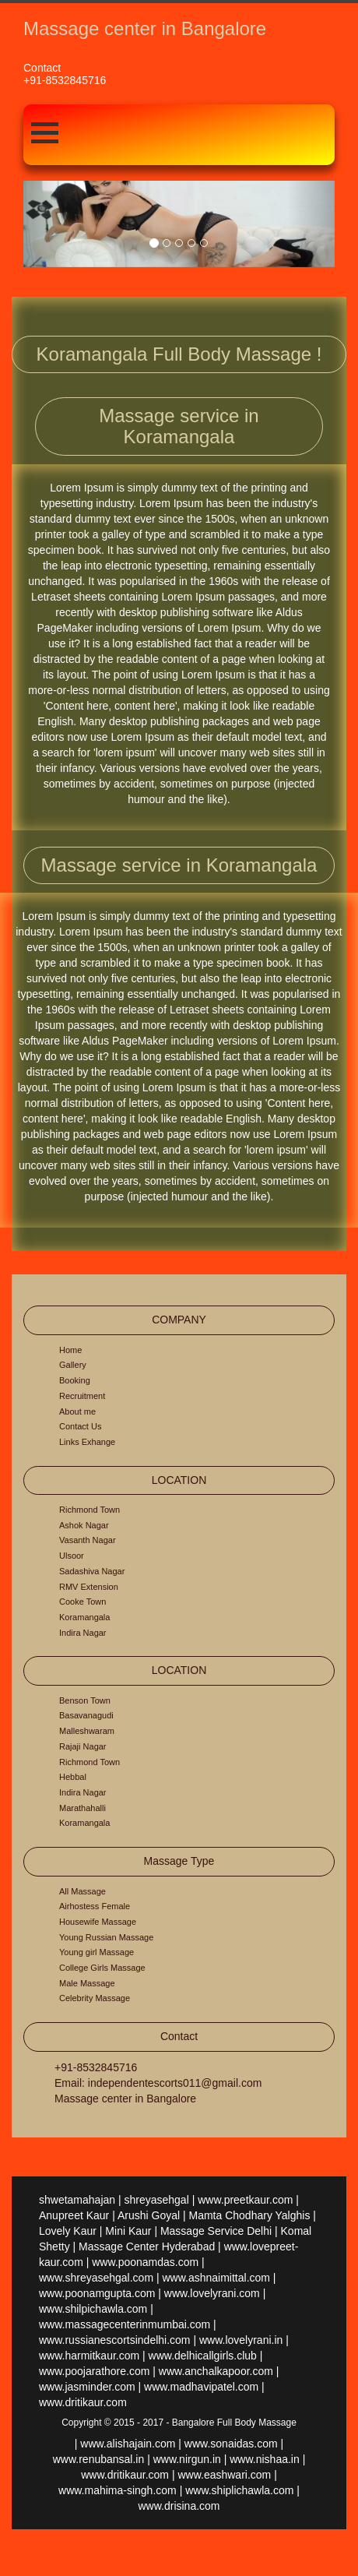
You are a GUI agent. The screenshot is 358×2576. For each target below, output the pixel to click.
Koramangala (84, 1617)
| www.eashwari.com (221, 2475)
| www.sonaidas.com (227, 2443)
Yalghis (293, 2215)
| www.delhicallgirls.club (199, 2355)
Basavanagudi (86, 1715)
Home (70, 1350)
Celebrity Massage (94, 1998)
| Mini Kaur (126, 2231)
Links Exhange (87, 1442)
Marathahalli (82, 1808)
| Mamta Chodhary (227, 2215)
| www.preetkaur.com (242, 2200)
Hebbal (72, 1776)
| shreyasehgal (153, 2200)
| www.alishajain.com (125, 2443)
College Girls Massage (102, 1967)
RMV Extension (88, 1586)
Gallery (72, 1364)
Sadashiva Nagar (92, 1571)
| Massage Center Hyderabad (144, 2246)
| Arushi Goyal (146, 2215)
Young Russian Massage (106, 1937)
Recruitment (82, 1396)
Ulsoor (71, 1555)
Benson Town (85, 1700)
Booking (74, 1380)
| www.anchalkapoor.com (213, 2371)
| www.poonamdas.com (142, 2262)
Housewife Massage (97, 1921)
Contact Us (80, 1426)
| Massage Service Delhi (213, 2231)
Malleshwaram (86, 1731)
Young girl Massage (96, 1952)
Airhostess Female (94, 1906)
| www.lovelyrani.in (238, 2340)
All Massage (82, 1891)
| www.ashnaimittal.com (213, 2277)
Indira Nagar (83, 1632)
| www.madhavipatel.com (199, 2386)
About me (77, 1411)
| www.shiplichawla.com (237, 2490)
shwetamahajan (77, 2200)
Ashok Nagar (84, 1525)
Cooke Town (82, 1601)
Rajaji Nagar (83, 1746)
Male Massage (87, 1983)
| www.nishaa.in (262, 2459)
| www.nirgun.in (184, 2459)
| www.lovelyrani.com (208, 2293)
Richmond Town (89, 1509)
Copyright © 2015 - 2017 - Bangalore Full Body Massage (179, 2422)
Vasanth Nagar (87, 1540)
